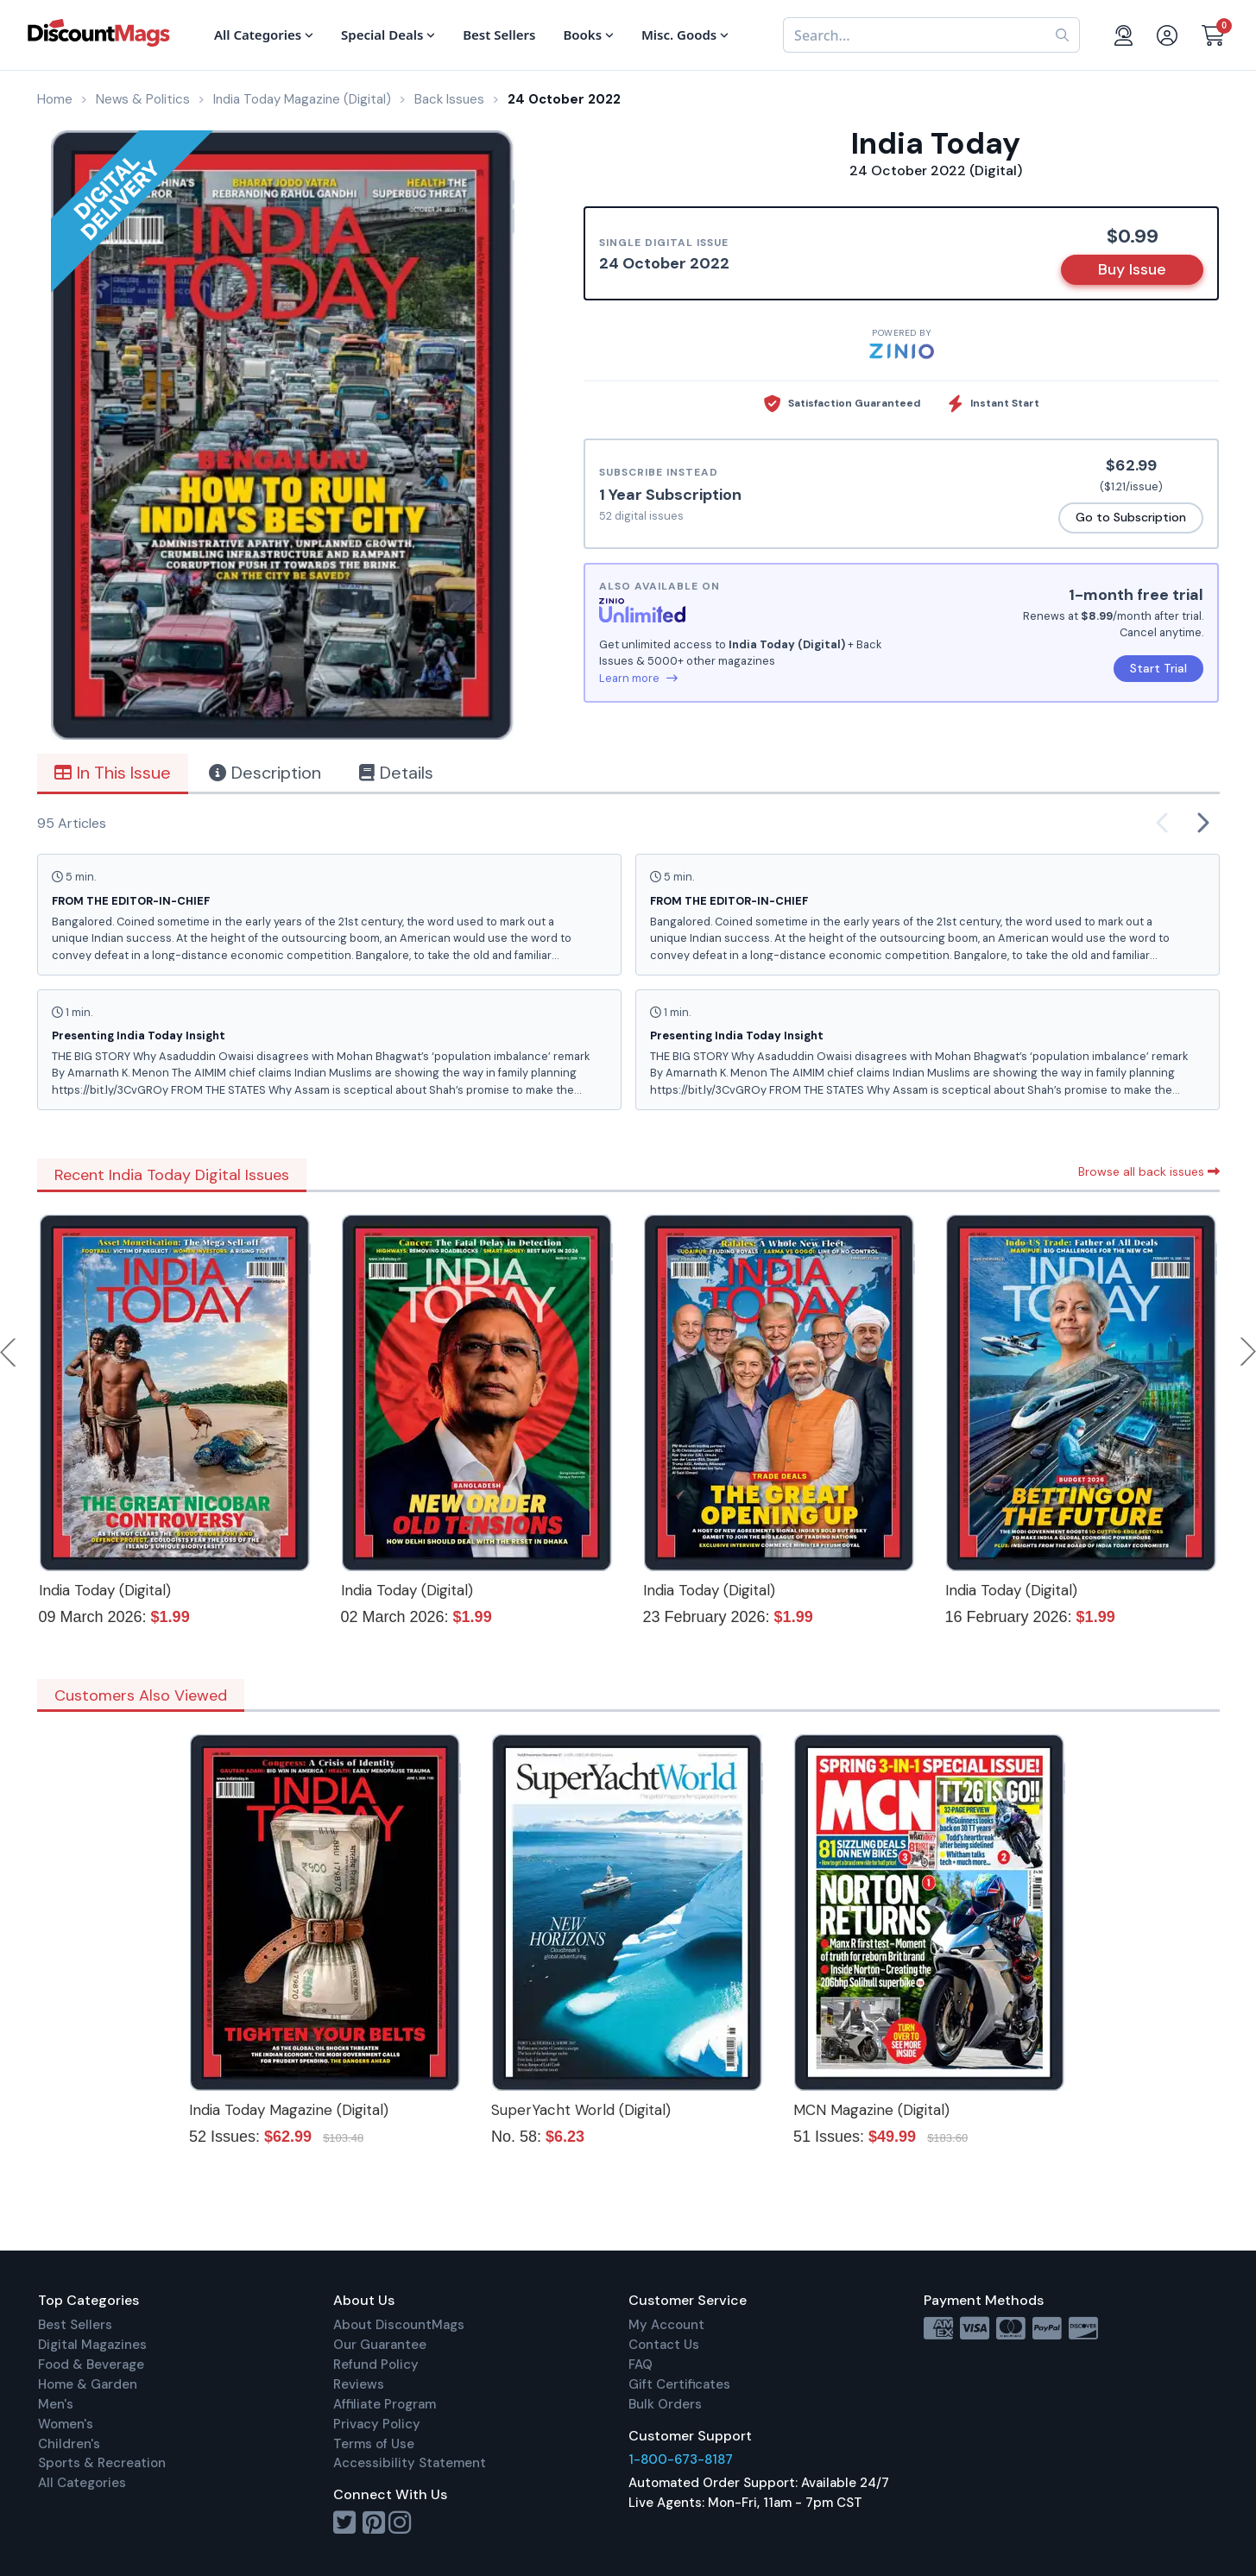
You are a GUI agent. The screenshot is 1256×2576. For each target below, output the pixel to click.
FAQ (640, 2364)
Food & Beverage (91, 2364)
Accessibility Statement (409, 2463)
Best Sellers (75, 2324)
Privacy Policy (376, 2424)
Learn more (638, 678)
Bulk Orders (665, 2404)
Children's (69, 2444)
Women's (65, 2424)
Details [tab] (396, 772)
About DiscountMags (398, 2324)
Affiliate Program (384, 2404)
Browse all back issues (1149, 1171)
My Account (666, 2324)
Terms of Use (373, 2444)
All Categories (82, 2482)
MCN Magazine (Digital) (871, 2109)
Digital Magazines (92, 2344)
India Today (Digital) (105, 1590)
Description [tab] (265, 772)
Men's (55, 2404)
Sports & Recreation (102, 2463)
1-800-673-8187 (680, 2459)
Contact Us (663, 2344)
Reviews (358, 2384)
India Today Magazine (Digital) (288, 2109)
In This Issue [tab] (112, 772)
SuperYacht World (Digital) (581, 2109)
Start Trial (1158, 668)
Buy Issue (1132, 269)
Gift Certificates (679, 2384)
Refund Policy (376, 2364)
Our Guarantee (379, 2344)
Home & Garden (87, 2384)
